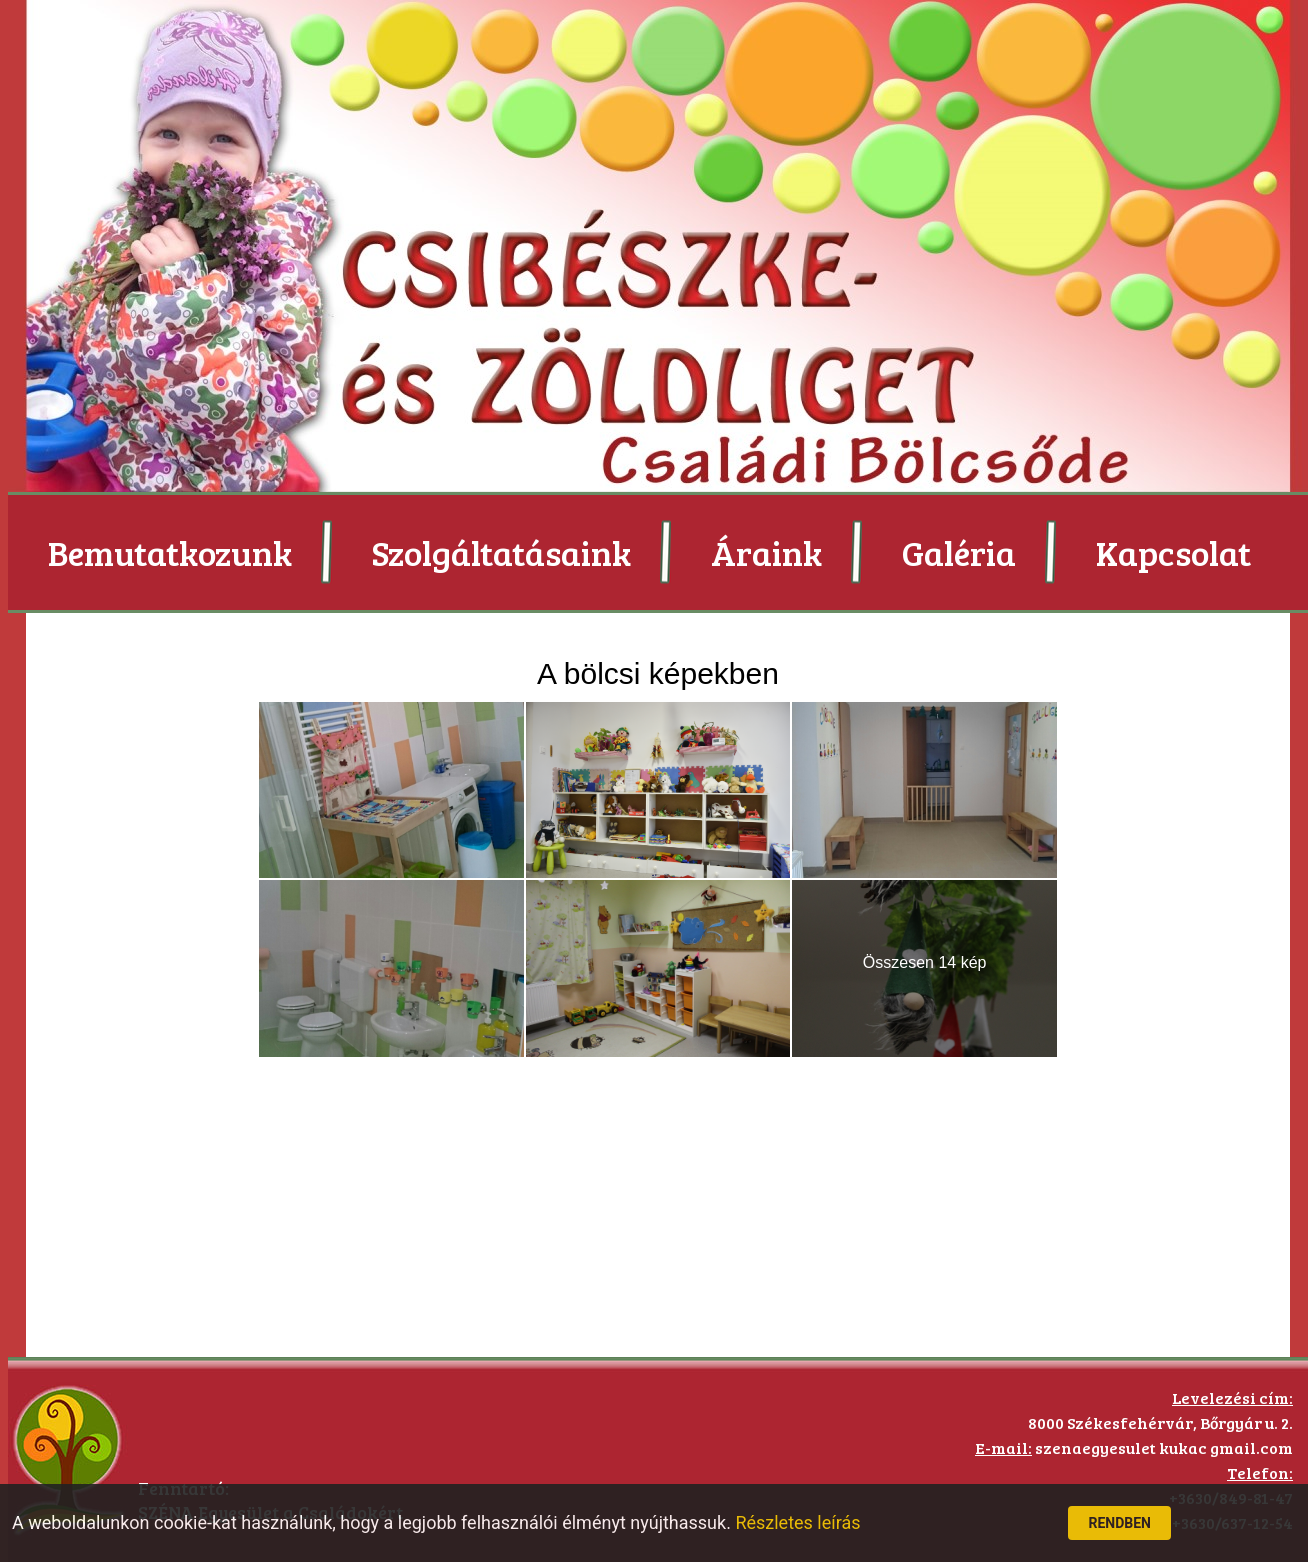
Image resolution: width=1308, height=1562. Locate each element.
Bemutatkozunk (170, 552)
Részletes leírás (797, 1522)
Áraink (766, 552)
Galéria (959, 552)
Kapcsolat (1173, 552)
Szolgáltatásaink (501, 552)
